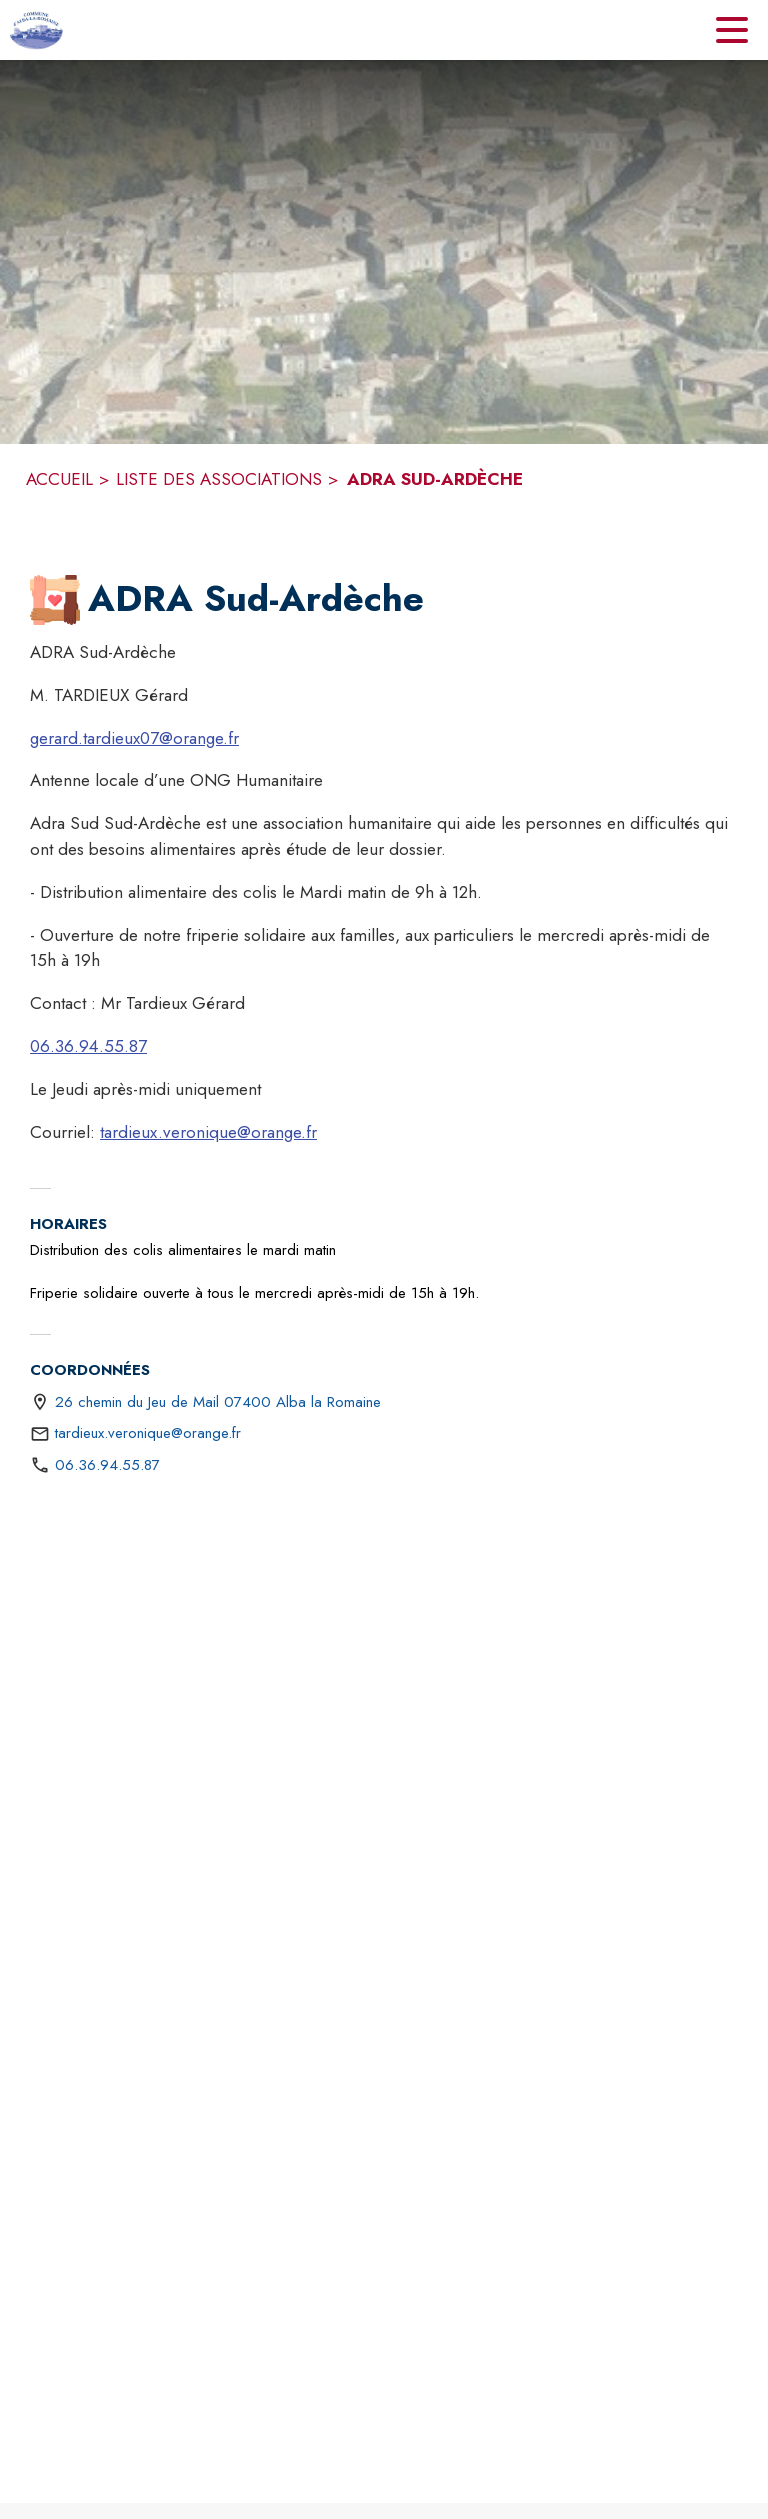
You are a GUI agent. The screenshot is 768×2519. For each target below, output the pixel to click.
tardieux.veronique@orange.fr (208, 1132)
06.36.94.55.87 (88, 1046)
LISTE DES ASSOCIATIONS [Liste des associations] (219, 479)
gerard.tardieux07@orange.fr (134, 738)
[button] (55, 600)
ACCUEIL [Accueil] (59, 479)
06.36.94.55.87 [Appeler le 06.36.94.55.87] (107, 1465)
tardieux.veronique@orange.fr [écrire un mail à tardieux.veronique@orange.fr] (148, 1433)
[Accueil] (36, 30)
